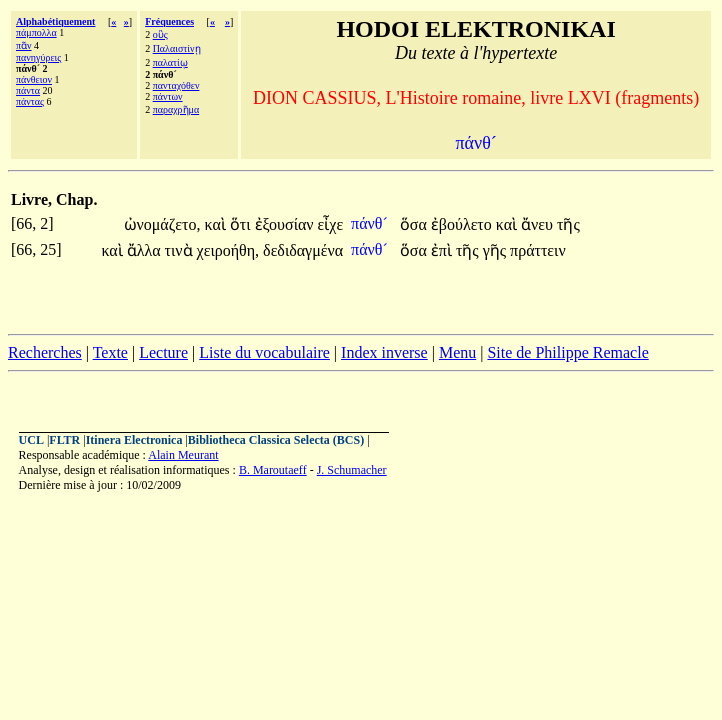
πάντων (168, 96)
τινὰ (181, 250)
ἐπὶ (443, 250)
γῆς (496, 250)
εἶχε (331, 224)
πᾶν (24, 45)
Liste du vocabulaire (264, 352)
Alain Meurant (183, 455)
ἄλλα (146, 250)
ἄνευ (539, 224)
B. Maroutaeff (273, 470)
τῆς (568, 224)
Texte (110, 352)
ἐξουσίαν (286, 224)
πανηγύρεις (38, 57)
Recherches (45, 352)
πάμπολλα (36, 32)
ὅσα (415, 224)
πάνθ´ (371, 223)
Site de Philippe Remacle (567, 352)
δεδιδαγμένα (303, 250)
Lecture (163, 352)
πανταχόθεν (176, 85)
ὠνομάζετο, (162, 224)
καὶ (217, 224)
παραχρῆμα (176, 109)
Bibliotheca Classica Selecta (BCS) (276, 440)
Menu (457, 352)
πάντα (28, 90)
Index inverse (384, 352)
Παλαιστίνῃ (177, 48)
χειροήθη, (228, 250)
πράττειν (538, 250)
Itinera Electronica (134, 440)
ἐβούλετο (463, 224)
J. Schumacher (352, 470)
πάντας (30, 101)
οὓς (160, 34)
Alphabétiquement (55, 21)
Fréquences (169, 21)
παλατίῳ (170, 62)
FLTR (64, 440)
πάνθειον (34, 79)
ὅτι (242, 224)
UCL (31, 440)
